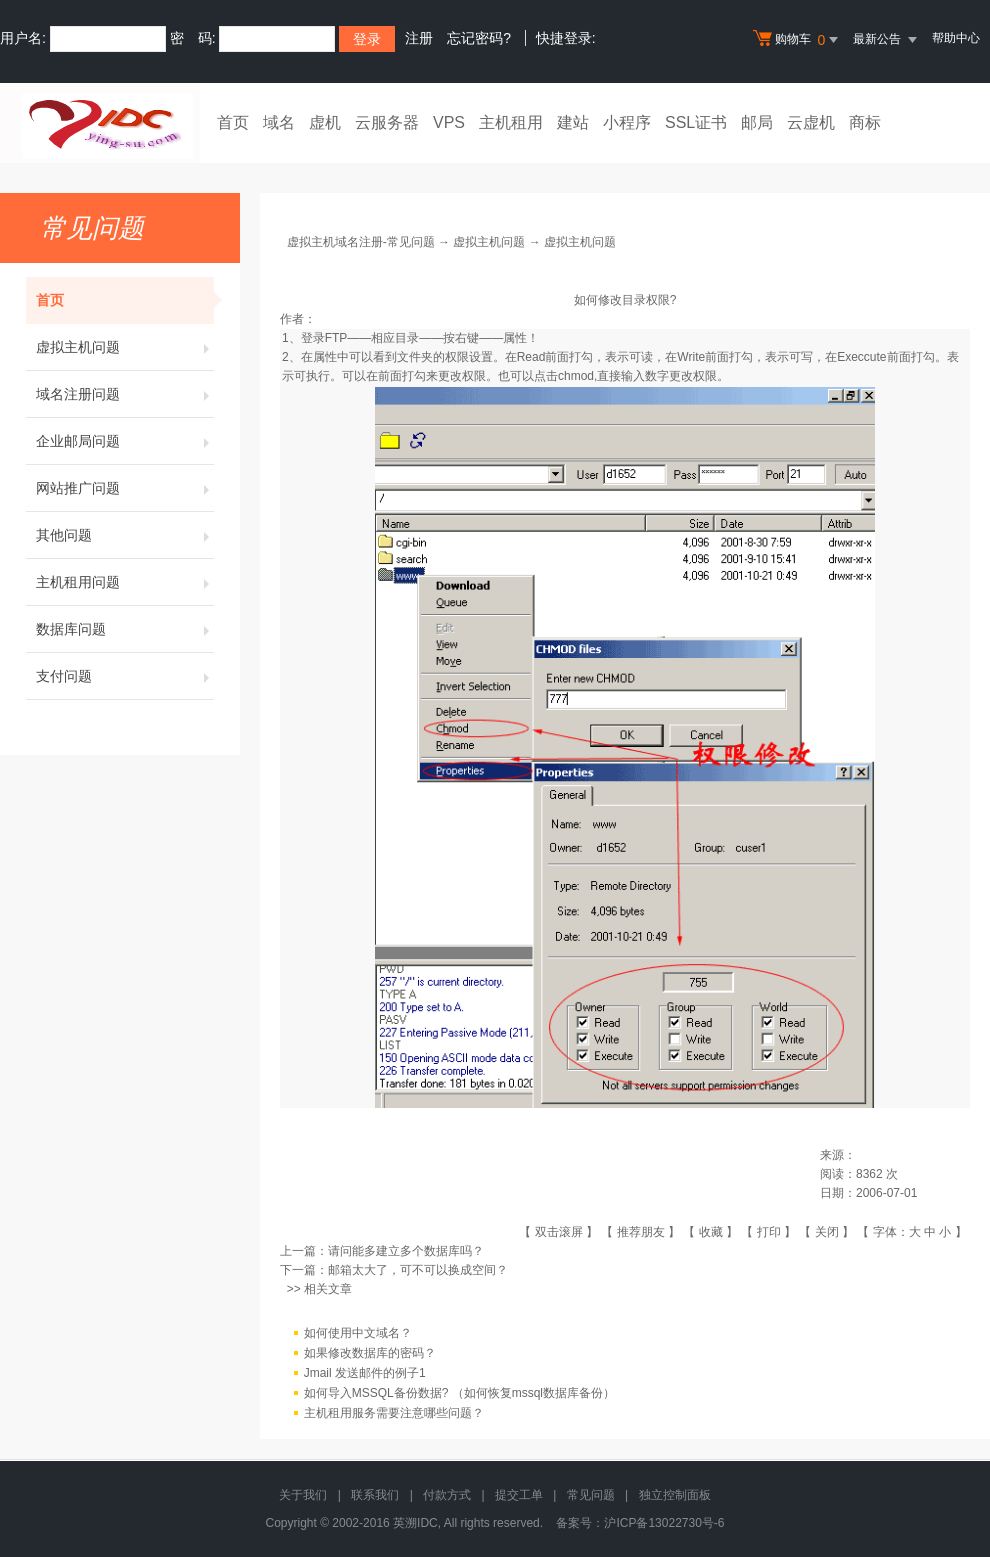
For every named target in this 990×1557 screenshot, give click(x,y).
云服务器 (387, 122)
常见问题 (591, 1495)
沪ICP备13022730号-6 (664, 1523)
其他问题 (125, 535)
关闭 (827, 1232)
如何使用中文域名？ (358, 1333)
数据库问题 (125, 629)
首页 (233, 122)
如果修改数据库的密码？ (370, 1353)
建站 (573, 122)
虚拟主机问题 (125, 347)
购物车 (798, 40)
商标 (865, 122)
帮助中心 (956, 38)
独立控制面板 (675, 1495)
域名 (279, 122)
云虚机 (811, 122)
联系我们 (375, 1495)
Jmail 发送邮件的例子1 (365, 1373)
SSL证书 (696, 122)
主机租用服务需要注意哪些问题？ (394, 1413)
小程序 (627, 122)
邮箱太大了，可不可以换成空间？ (418, 1270)
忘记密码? (479, 38)
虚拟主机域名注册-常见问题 (361, 242)
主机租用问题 (125, 582)
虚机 (325, 122)
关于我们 (303, 1495)
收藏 (711, 1232)
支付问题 (125, 676)
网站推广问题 (125, 488)
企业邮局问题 (125, 441)
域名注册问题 (125, 394)
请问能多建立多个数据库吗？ (406, 1251)
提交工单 (519, 1495)
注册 (419, 38)
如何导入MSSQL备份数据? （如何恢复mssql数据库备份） (459, 1393)
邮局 (757, 122)
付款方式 (447, 1495)
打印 (769, 1232)
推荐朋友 (641, 1232)
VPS (449, 122)
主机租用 (511, 122)
